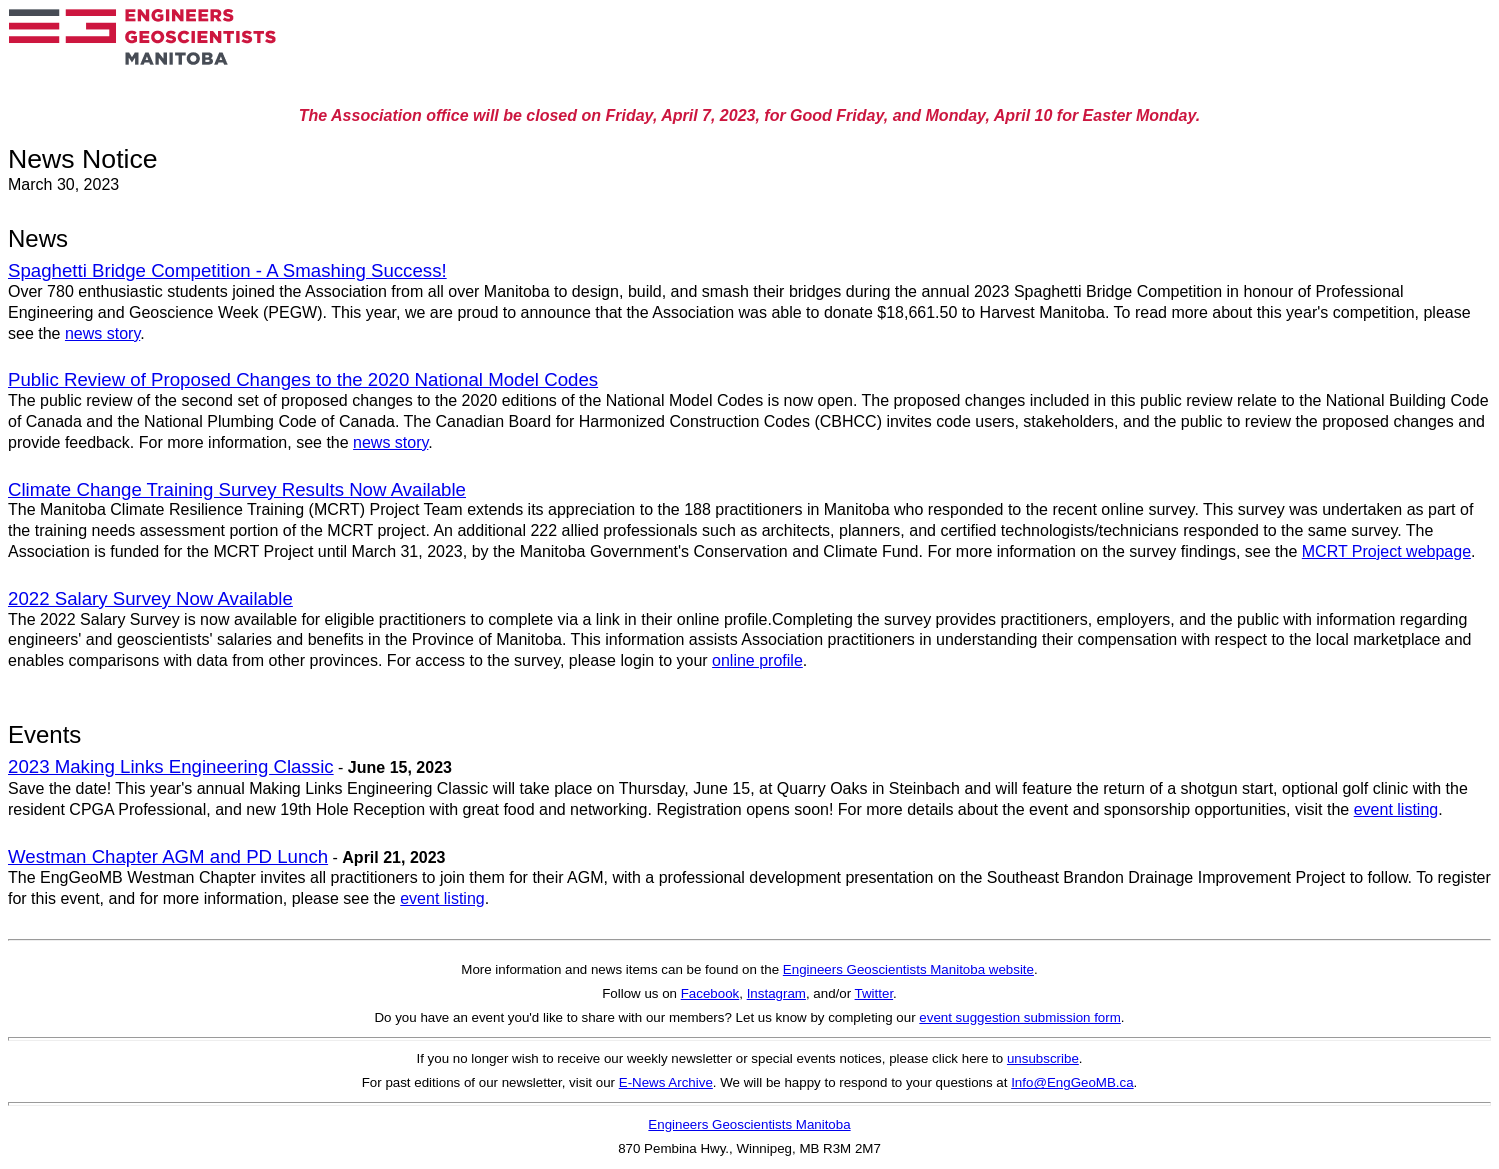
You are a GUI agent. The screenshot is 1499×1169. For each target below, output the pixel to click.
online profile (757, 660)
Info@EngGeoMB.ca (1072, 1082)
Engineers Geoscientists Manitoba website (908, 969)
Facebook (710, 993)
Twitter (874, 993)
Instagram (776, 993)
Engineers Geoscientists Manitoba (749, 1124)
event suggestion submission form (1020, 1017)
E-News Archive (666, 1082)
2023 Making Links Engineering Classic (171, 766)
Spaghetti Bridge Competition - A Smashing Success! (227, 270)
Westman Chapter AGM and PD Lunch (168, 856)
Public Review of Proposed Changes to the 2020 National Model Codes (303, 379)
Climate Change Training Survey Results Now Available (237, 489)
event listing (1396, 809)
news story (102, 333)
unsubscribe (1043, 1058)
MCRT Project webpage (1386, 551)
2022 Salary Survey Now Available (150, 598)
